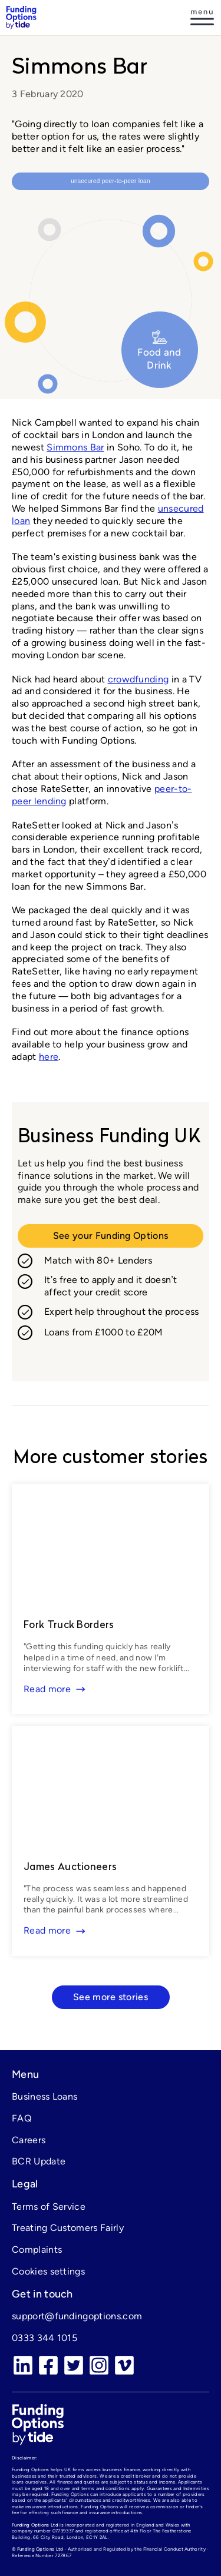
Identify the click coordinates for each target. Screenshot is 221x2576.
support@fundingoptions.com (77, 2316)
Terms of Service (48, 2206)
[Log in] (202, 17)
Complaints (37, 2249)
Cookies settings (48, 2271)
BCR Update (38, 2161)
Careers (28, 2140)
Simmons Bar (75, 447)
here (48, 1056)
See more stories (110, 1997)
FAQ (21, 2118)
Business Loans (44, 2096)
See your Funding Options (111, 1235)
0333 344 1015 (44, 2337)
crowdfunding (138, 679)
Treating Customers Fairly (68, 2227)
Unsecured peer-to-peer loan (110, 181)
